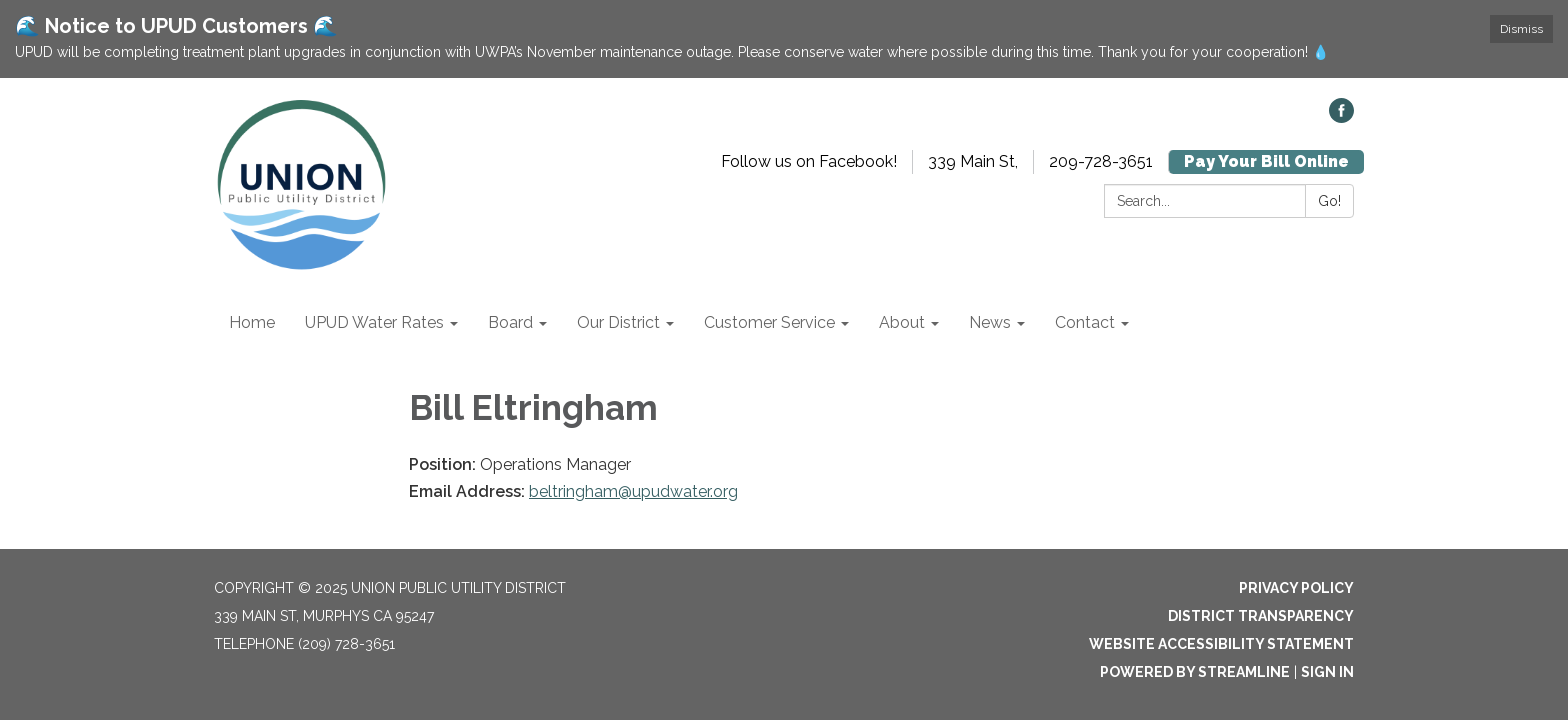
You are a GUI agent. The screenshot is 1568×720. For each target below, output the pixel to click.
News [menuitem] (990, 322)
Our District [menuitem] (618, 322)
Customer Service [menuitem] (769, 322)
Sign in (1327, 672)
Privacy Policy (1296, 588)
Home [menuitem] (252, 322)
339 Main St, (973, 161)
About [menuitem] (902, 322)
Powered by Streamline (1195, 672)
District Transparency (1261, 616)
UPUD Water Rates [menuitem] (374, 322)
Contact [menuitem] (1085, 322)
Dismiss (1521, 29)
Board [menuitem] (510, 322)
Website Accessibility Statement (1221, 644)
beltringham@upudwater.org (633, 491)
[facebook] (1341, 117)
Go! (1329, 201)
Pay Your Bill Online (1266, 161)
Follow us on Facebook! (809, 161)
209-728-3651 (1101, 161)
